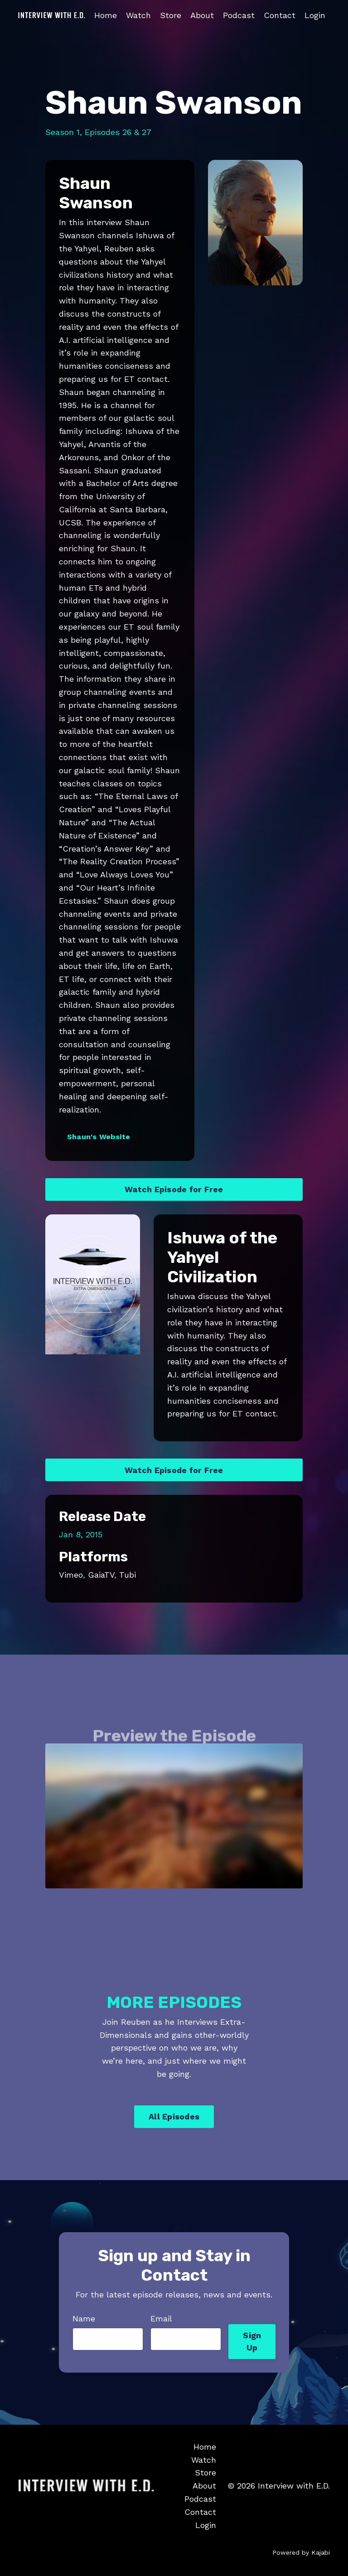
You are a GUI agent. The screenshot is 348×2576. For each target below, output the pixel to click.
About (202, 15)
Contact (279, 15)
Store (170, 15)
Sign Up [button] (252, 2341)
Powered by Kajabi (301, 2552)
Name (83, 2318)
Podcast (239, 15)
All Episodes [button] (174, 2116)
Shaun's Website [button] (98, 1136)
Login (314, 15)
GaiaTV (101, 1574)
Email (161, 2318)
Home (105, 15)
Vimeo (71, 1574)
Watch (138, 15)
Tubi (127, 1574)
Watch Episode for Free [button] (174, 1189)
